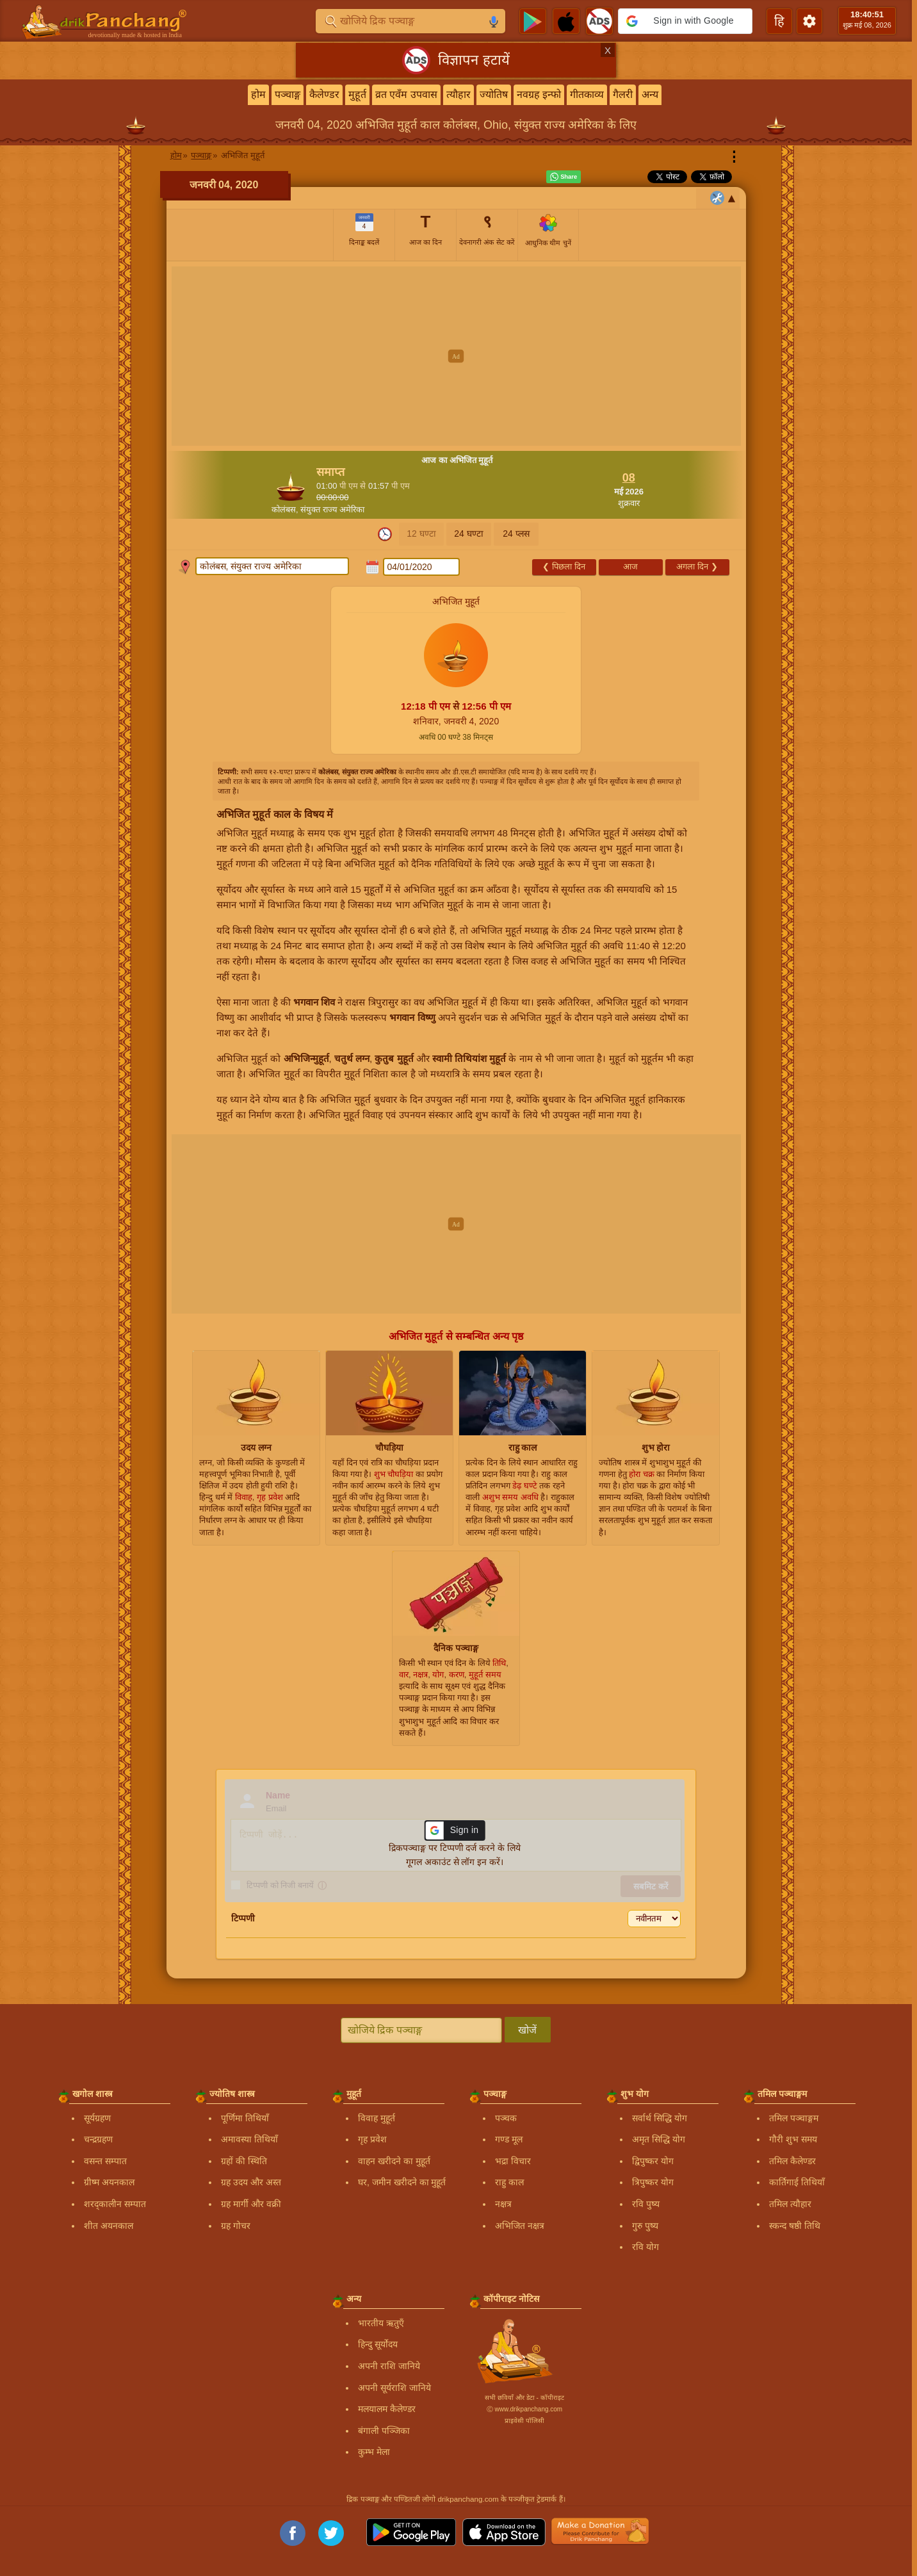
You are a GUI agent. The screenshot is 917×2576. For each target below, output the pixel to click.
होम (258, 94)
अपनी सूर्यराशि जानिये (394, 2388)
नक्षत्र (503, 2204)
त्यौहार (458, 94)
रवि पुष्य (646, 2204)
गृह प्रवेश (372, 2139)
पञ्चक (506, 2118)
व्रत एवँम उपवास (406, 94)
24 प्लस (516, 533)
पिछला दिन (563, 566)
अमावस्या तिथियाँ (249, 2139)
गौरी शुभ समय (793, 2139)
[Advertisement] (456, 356)
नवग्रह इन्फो (539, 94)
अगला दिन (696, 566)
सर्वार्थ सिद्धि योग (659, 2118)
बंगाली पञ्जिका (384, 2430)
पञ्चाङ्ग (287, 94)
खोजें (527, 2030)
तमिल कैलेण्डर (792, 2161)
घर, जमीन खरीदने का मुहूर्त (402, 2182)
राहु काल (509, 2182)
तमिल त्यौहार (790, 2204)
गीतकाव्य (587, 94)
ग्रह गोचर (235, 2226)
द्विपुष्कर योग (653, 2161)
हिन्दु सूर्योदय (378, 2344)
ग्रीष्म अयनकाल (109, 2182)
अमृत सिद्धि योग (658, 2139)
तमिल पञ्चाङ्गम (793, 2118)
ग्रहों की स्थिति (244, 2161)
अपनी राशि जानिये (389, 2366)
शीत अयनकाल (108, 2226)
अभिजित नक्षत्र (519, 2226)
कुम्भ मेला (374, 2452)
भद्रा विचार (513, 2161)
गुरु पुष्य (645, 2226)
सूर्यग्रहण (97, 2118)
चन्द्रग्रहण (98, 2139)
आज (630, 566)
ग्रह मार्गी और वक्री (251, 2204)
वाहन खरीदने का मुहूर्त (394, 2161)
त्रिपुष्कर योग (653, 2182)
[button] (685, 21)
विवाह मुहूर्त (376, 2118)
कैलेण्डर (324, 94)
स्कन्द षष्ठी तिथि (794, 2226)
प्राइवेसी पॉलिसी (524, 2420)
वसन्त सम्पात (105, 2161)
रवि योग (645, 2247)
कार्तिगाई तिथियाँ (797, 2182)
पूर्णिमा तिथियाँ (245, 2118)
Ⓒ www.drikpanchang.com (524, 2409)
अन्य (650, 94)
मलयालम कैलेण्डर (387, 2409)
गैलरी (623, 94)
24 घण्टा (468, 533)
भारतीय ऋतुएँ (381, 2323)
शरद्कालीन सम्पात (115, 2204)
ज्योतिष (494, 94)
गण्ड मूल (509, 2139)
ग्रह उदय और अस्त (251, 2182)
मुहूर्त (357, 94)
